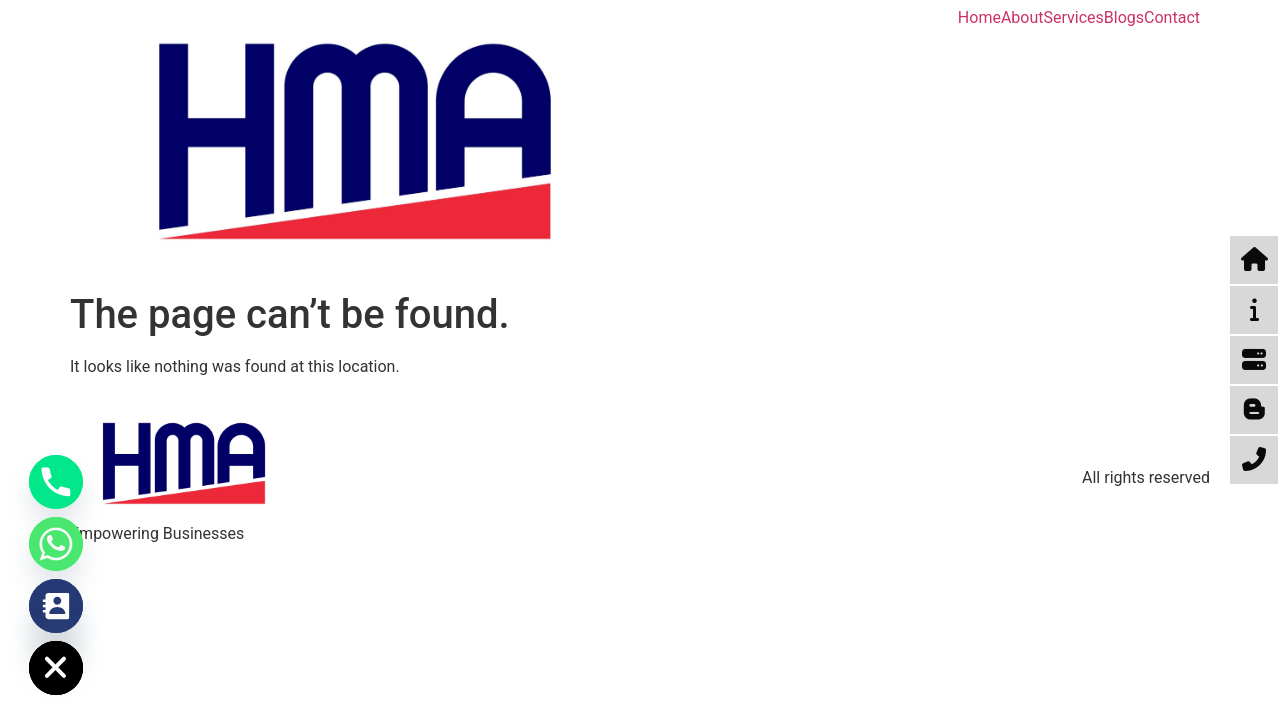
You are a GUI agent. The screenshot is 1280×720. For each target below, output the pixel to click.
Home (979, 18)
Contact (1172, 18)
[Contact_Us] (56, 606)
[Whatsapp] (56, 544)
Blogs (1124, 18)
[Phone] (56, 482)
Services (1074, 18)
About (1022, 18)
